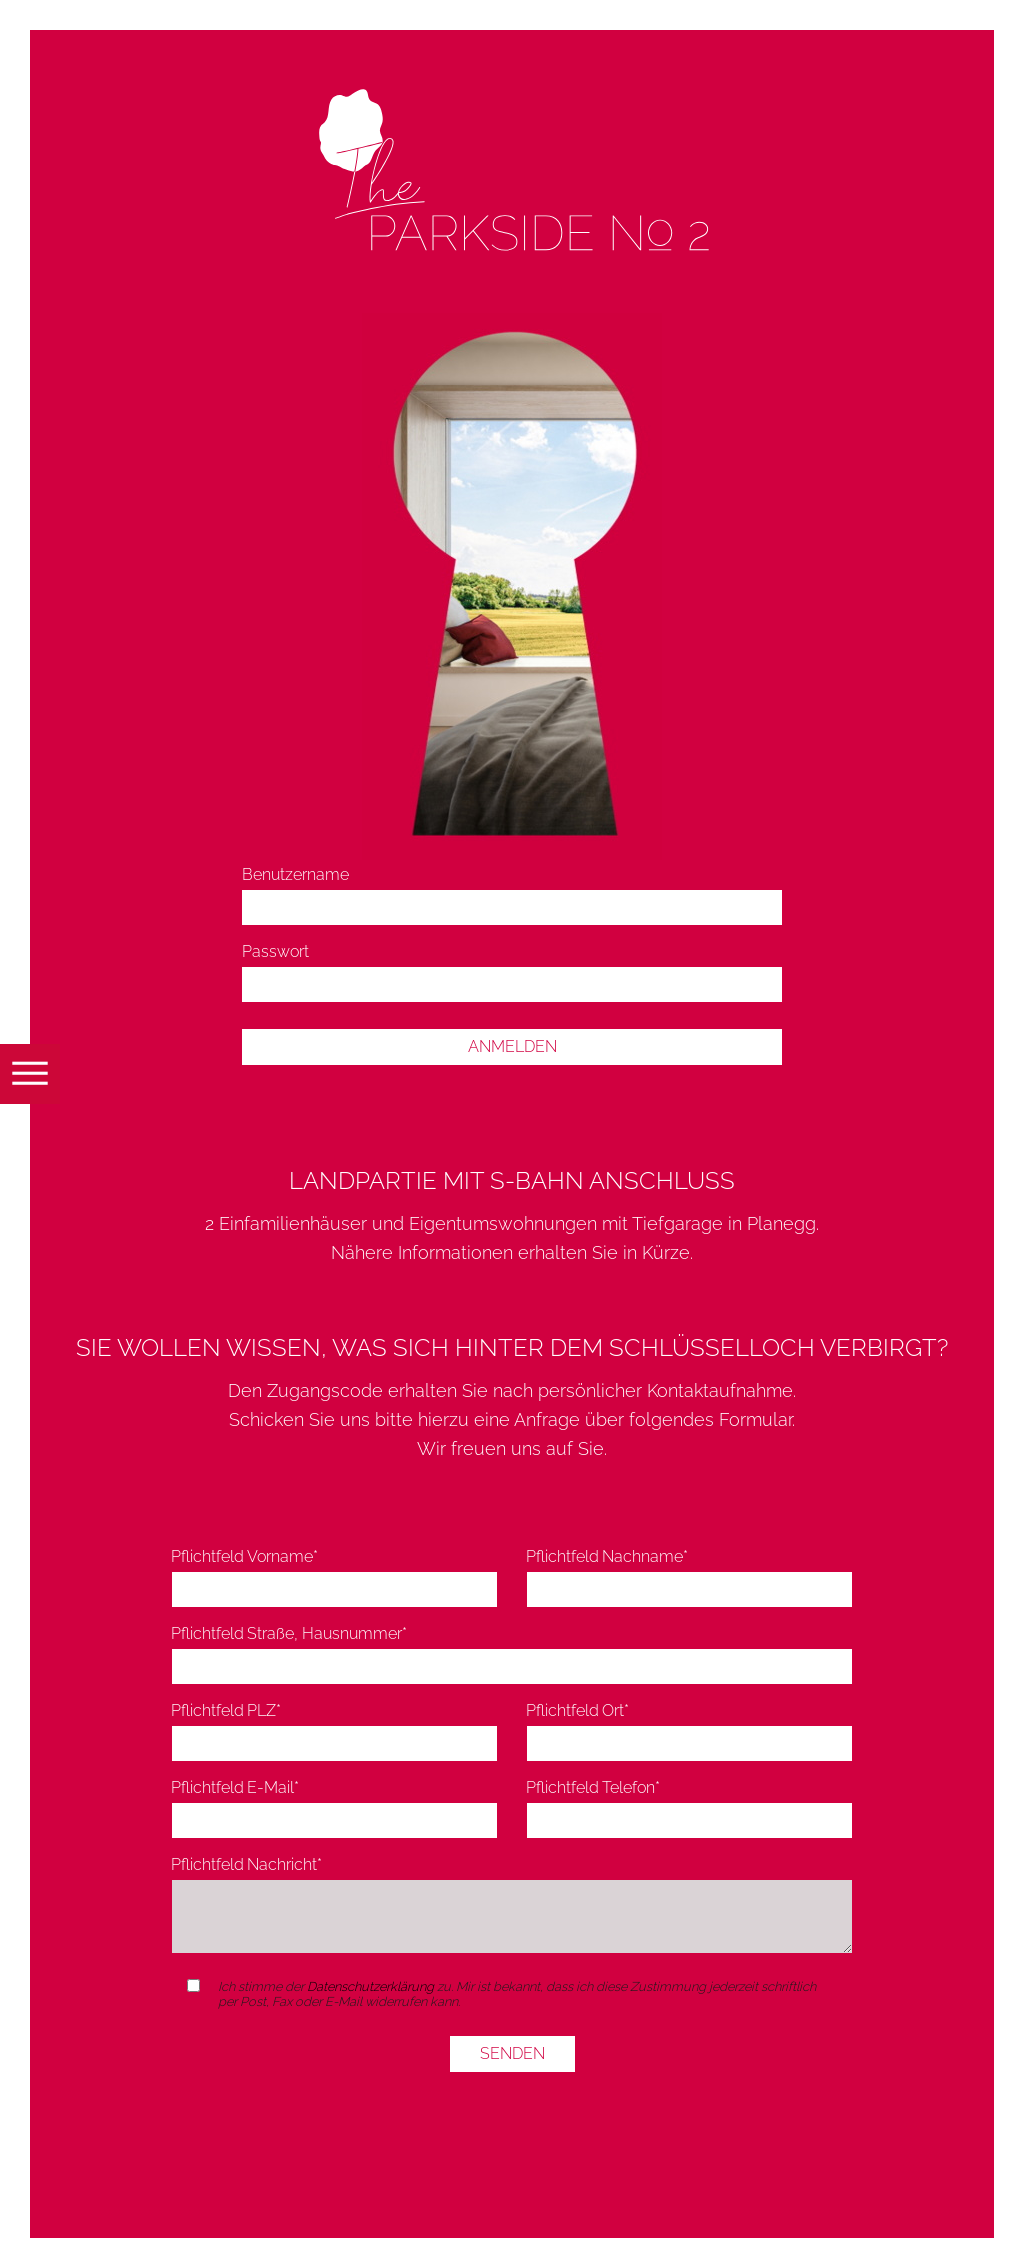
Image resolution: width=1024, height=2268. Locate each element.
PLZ (226, 1710)
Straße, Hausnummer (289, 1633)
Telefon (593, 1787)
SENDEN (512, 2053)
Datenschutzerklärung (370, 1986)
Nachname (607, 1556)
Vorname (245, 1556)
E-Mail (235, 1787)
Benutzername (295, 874)
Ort (578, 1710)
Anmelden (512, 1046)
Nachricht (247, 1864)
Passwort (275, 951)
